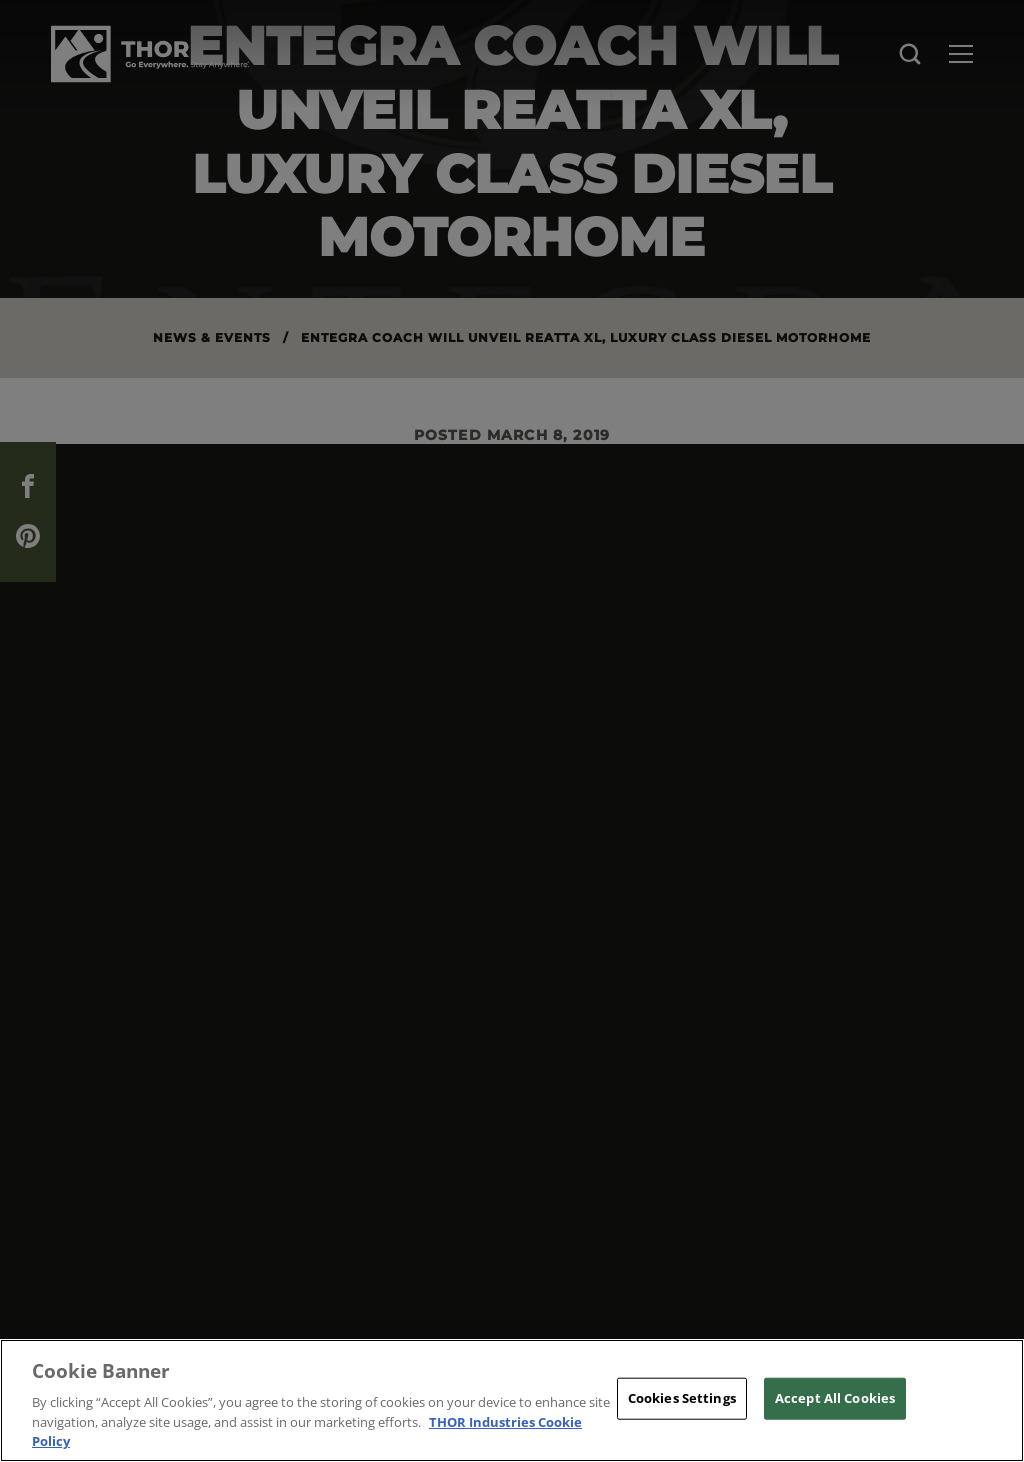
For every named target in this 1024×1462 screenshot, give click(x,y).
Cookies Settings (682, 1398)
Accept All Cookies (835, 1398)
